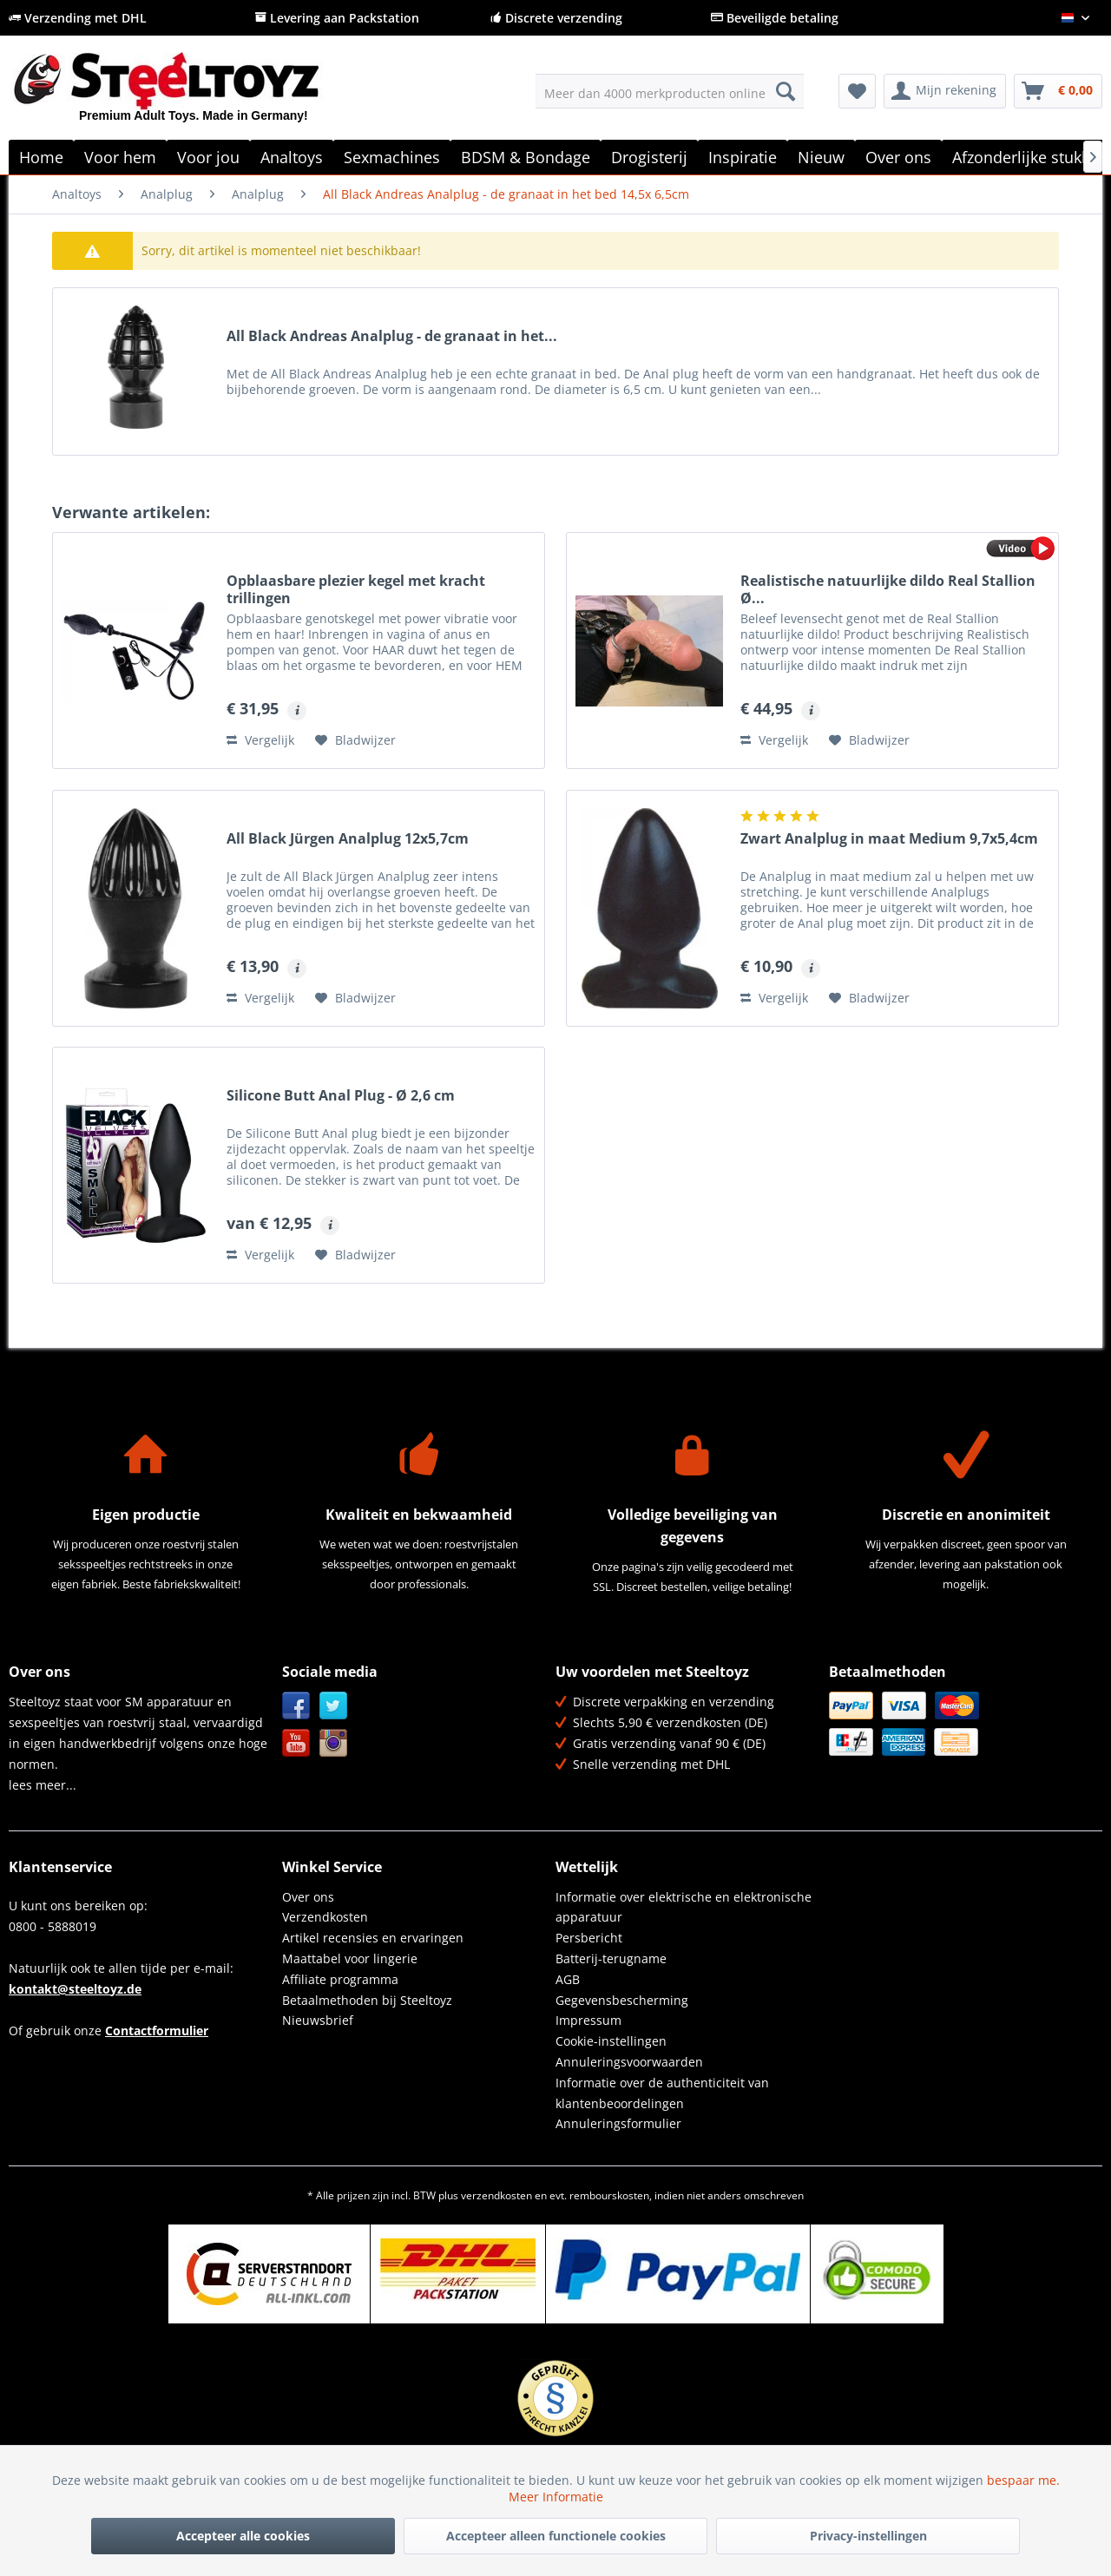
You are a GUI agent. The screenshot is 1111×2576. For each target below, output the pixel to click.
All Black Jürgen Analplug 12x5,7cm (348, 839)
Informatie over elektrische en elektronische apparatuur (684, 1907)
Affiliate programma (340, 1979)
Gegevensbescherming (622, 2000)
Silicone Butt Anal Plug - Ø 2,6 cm (341, 1096)
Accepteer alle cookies (243, 2535)
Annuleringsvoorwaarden (629, 2062)
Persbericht (589, 1937)
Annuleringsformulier (618, 2123)
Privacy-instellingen (868, 2535)
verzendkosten (496, 2195)
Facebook (296, 1706)
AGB (568, 1979)
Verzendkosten (325, 1917)
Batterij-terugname (611, 1958)
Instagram (333, 1743)
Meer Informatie (556, 2496)
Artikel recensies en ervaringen (372, 1937)
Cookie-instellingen (611, 2041)
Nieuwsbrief (317, 2020)
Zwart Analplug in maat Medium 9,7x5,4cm (889, 839)
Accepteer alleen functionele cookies (556, 2535)
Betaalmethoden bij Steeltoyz (367, 2000)
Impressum (588, 2020)
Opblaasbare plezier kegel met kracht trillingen (356, 589)
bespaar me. (1023, 2480)
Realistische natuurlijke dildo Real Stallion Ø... (887, 589)
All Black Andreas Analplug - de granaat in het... (392, 336)
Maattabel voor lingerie (349, 1958)
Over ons (308, 1897)
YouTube (296, 1743)
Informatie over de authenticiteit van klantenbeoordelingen (662, 2093)
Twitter (333, 1706)
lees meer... (42, 1785)
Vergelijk (260, 740)
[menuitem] (670, 91)
